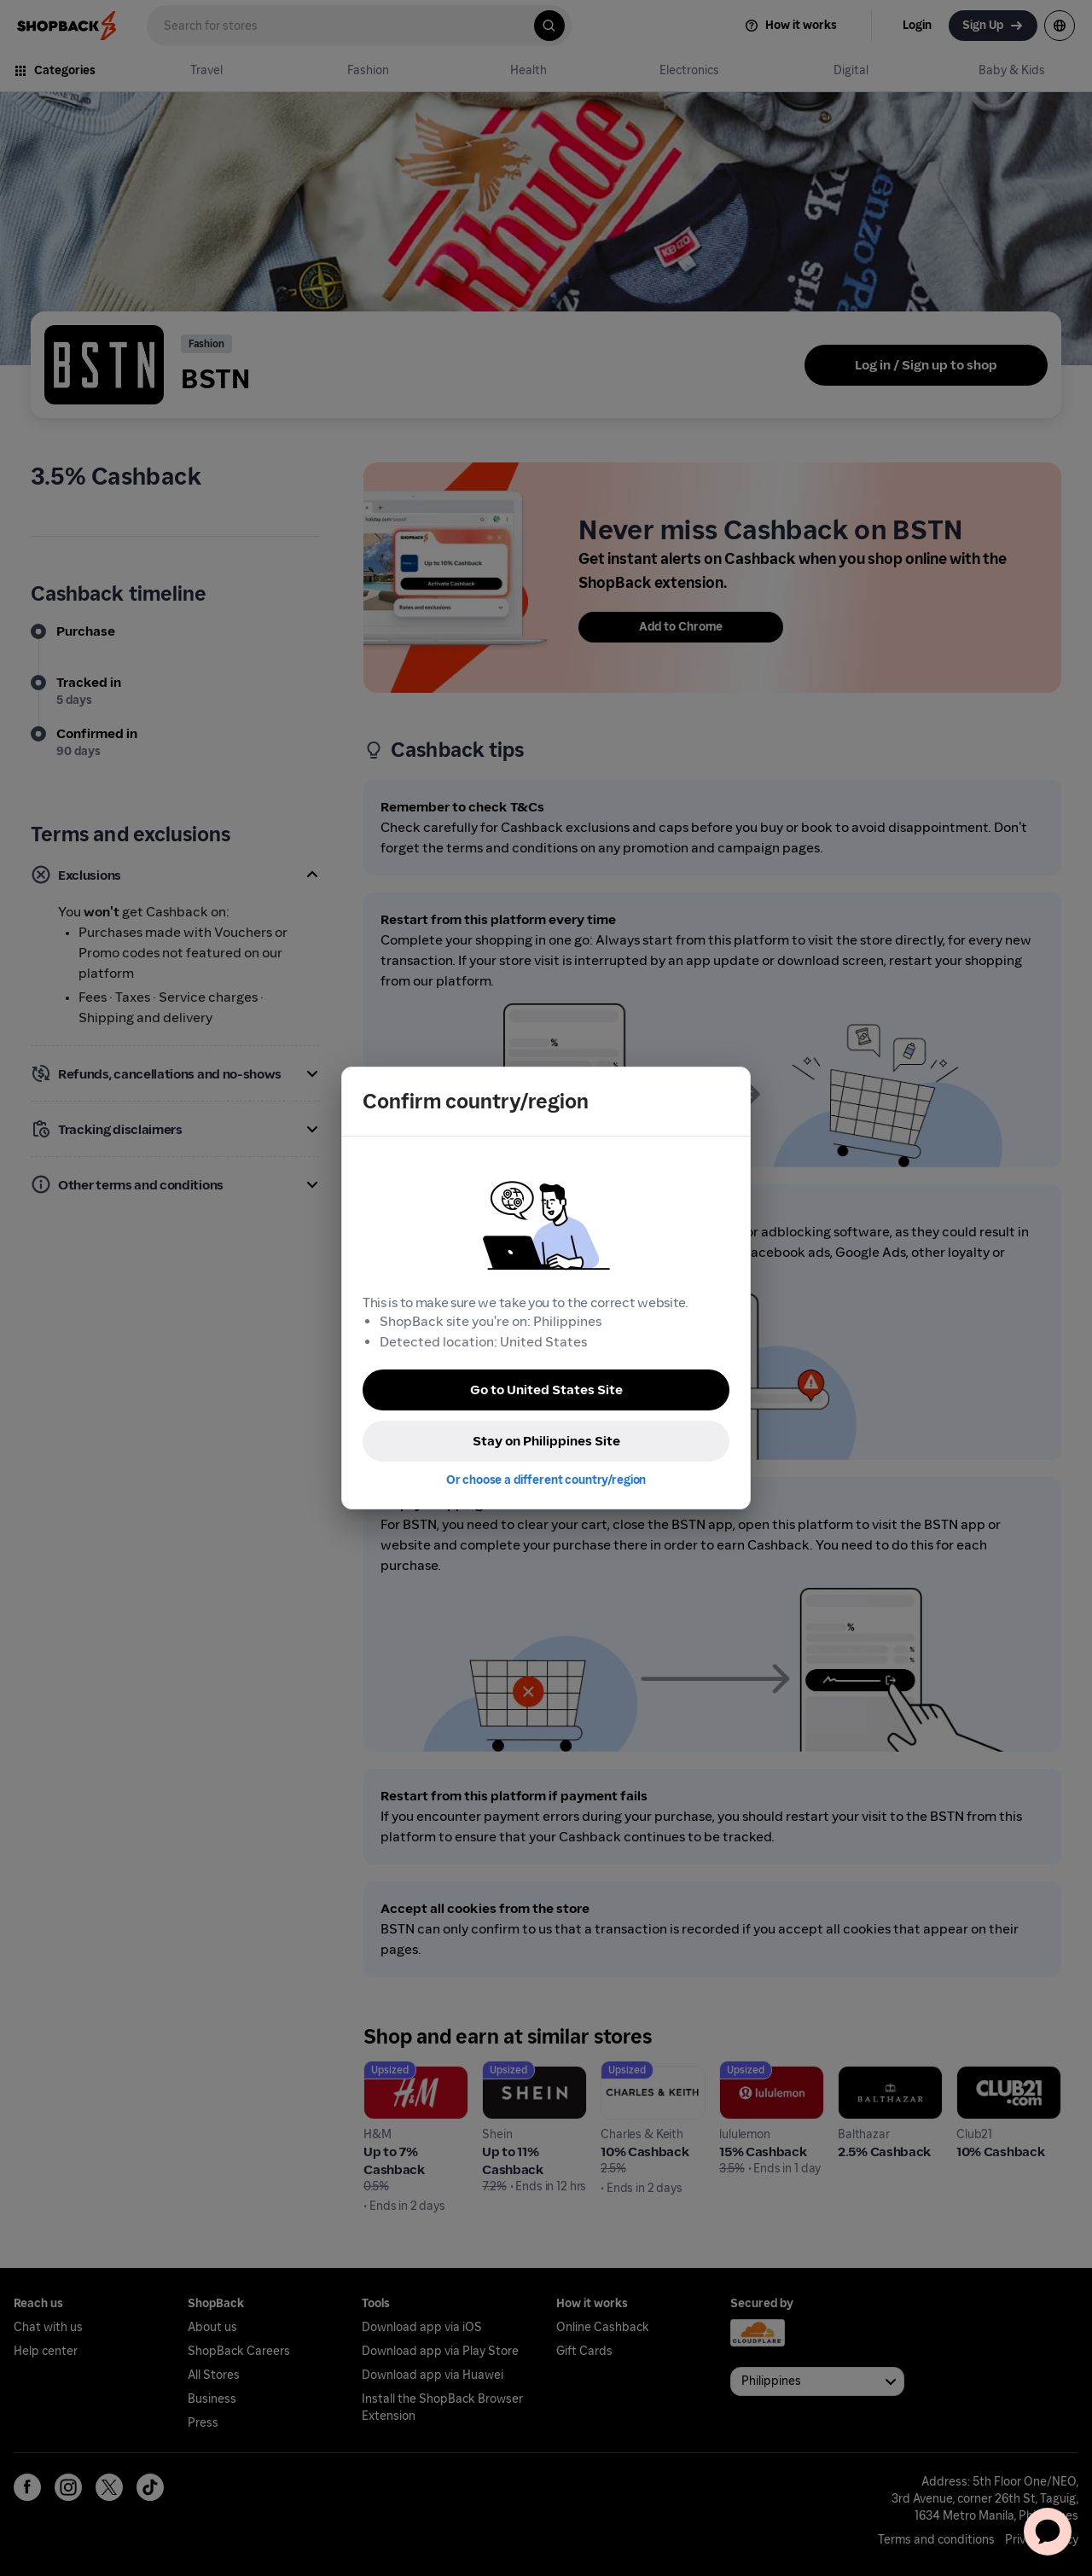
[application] (1047, 2531)
